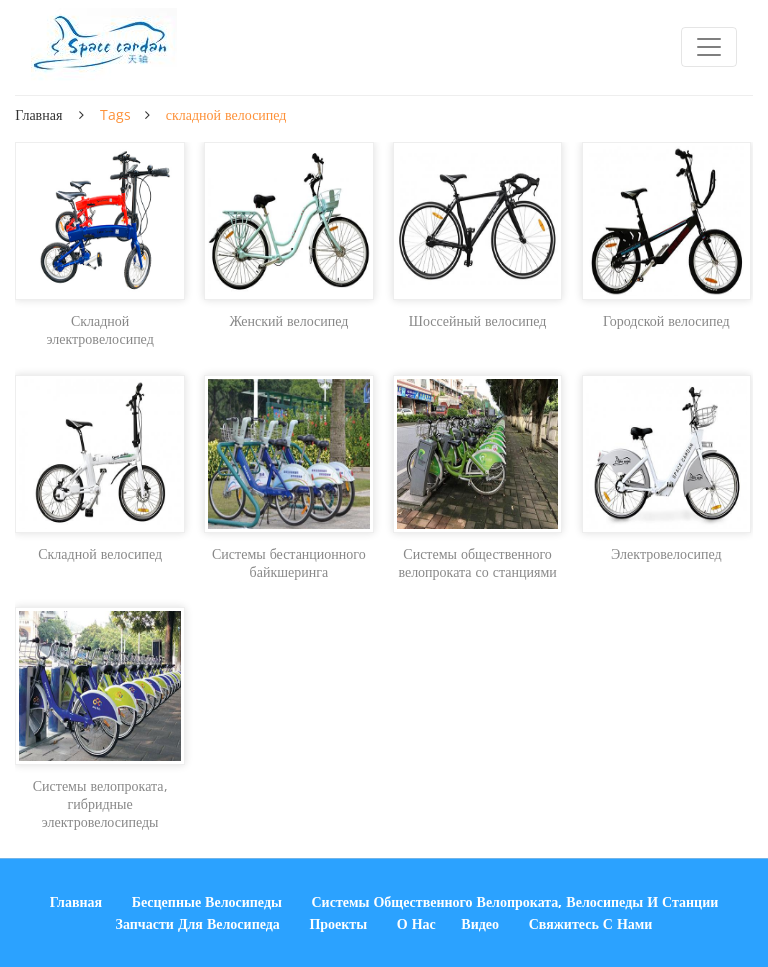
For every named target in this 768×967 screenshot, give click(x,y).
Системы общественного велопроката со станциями (477, 563)
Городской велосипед (666, 321)
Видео (480, 923)
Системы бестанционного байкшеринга (289, 563)
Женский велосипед (288, 321)
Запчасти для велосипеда (198, 923)
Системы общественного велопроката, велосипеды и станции (515, 901)
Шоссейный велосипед (478, 321)
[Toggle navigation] (709, 47)
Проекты (338, 923)
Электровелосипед (666, 554)
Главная (38, 114)
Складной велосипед (100, 554)
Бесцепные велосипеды (207, 901)
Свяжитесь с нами (591, 923)
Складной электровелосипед (99, 330)
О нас (416, 923)
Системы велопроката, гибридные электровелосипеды (100, 804)
